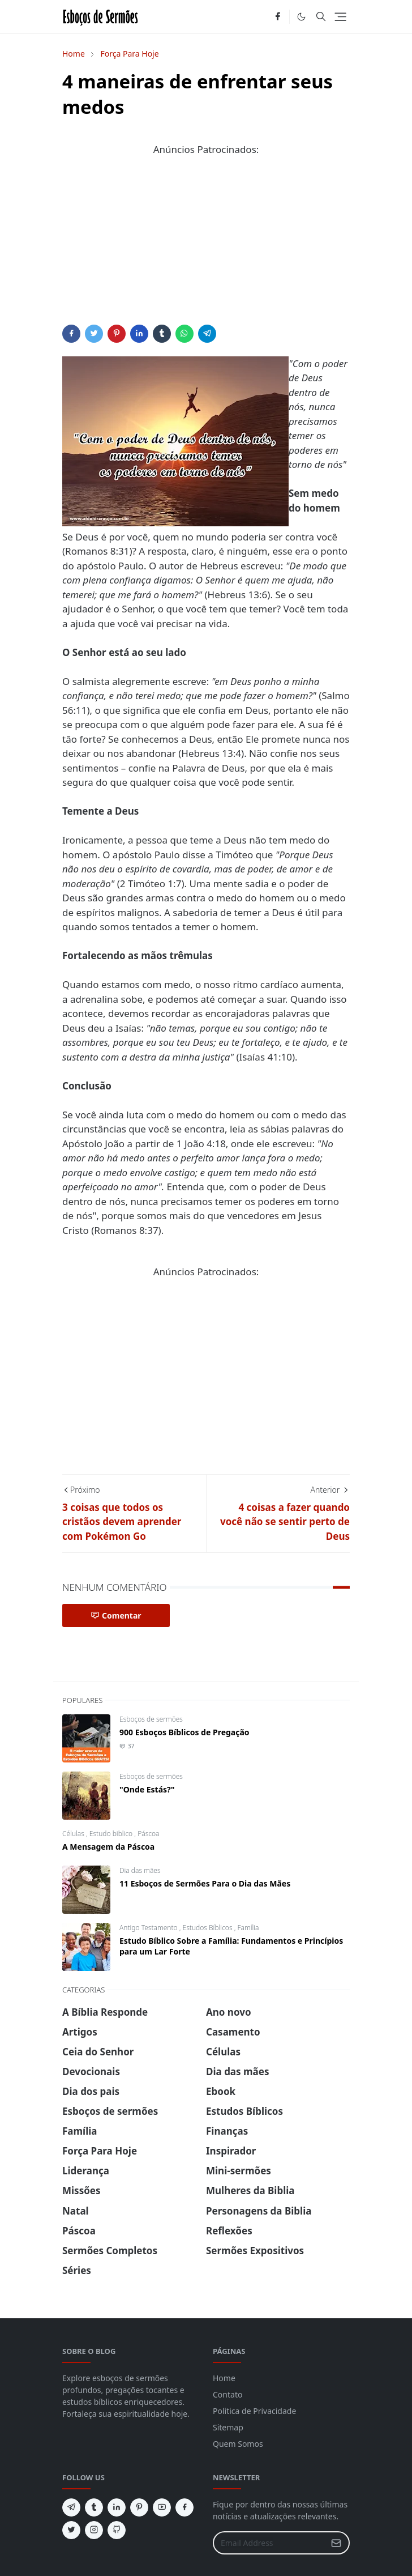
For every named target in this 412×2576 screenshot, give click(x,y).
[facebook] (277, 17)
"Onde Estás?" (146, 1789)
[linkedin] (117, 2507)
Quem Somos (238, 2443)
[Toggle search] (321, 16)
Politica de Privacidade (254, 2410)
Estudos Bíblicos (208, 1927)
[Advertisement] (206, 245)
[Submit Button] (336, 2542)
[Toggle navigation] (340, 16)
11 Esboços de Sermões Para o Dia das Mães (204, 1883)
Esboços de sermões (151, 1719)
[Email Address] (269, 2542)
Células (74, 1833)
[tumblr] (94, 2507)
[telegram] (71, 2507)
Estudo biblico (112, 1833)
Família (248, 1927)
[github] (117, 2530)
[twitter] (71, 2530)
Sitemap (228, 2427)
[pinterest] (139, 2507)
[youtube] (162, 2507)
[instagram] (94, 2530)
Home (224, 2378)
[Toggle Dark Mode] (301, 16)
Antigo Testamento (149, 1927)
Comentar (116, 1615)
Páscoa (148, 1833)
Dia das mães (140, 1870)
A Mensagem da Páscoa (108, 1846)
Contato (227, 2394)
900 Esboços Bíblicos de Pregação (184, 1732)
